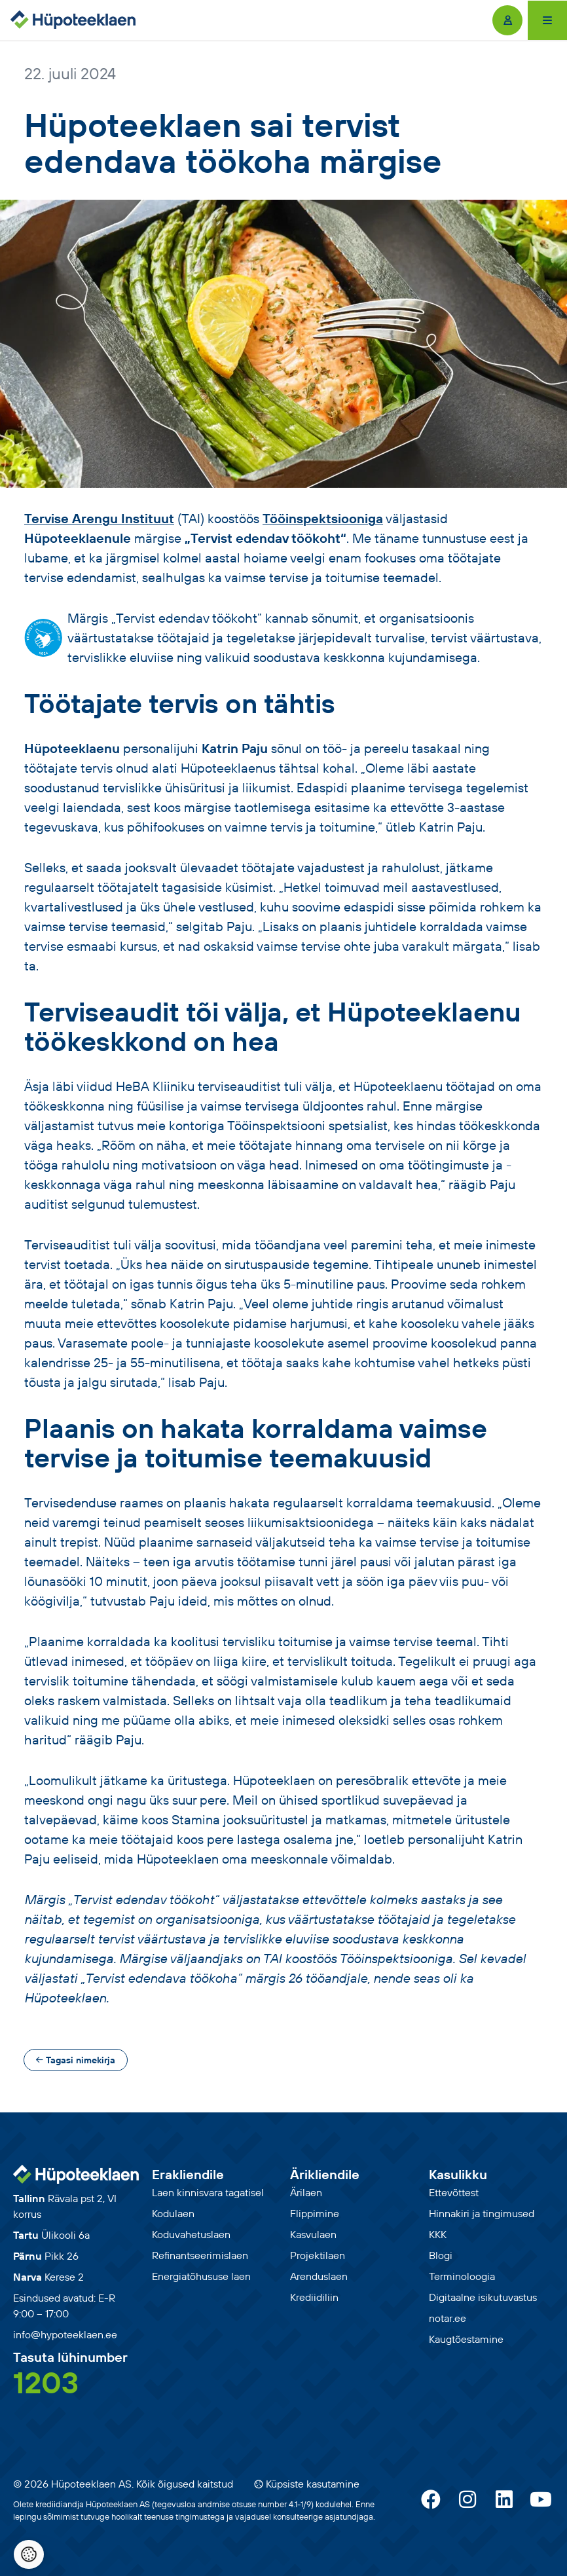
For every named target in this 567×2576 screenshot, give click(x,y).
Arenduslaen (319, 2276)
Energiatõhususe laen (201, 2276)
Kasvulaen (313, 2234)
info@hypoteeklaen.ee (65, 2334)
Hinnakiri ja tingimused (481, 2213)
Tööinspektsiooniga (323, 518)
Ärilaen (306, 2192)
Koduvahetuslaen (191, 2234)
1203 (46, 2382)
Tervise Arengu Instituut (99, 518)
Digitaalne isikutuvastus (483, 2297)
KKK (438, 2234)
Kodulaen (173, 2213)
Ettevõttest (454, 2192)
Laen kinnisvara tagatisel (208, 2192)
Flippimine (314, 2213)
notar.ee (447, 2318)
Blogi (440, 2255)
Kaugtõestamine (466, 2339)
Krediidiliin (314, 2297)
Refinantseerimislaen (200, 2255)
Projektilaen (317, 2255)
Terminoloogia (462, 2276)
